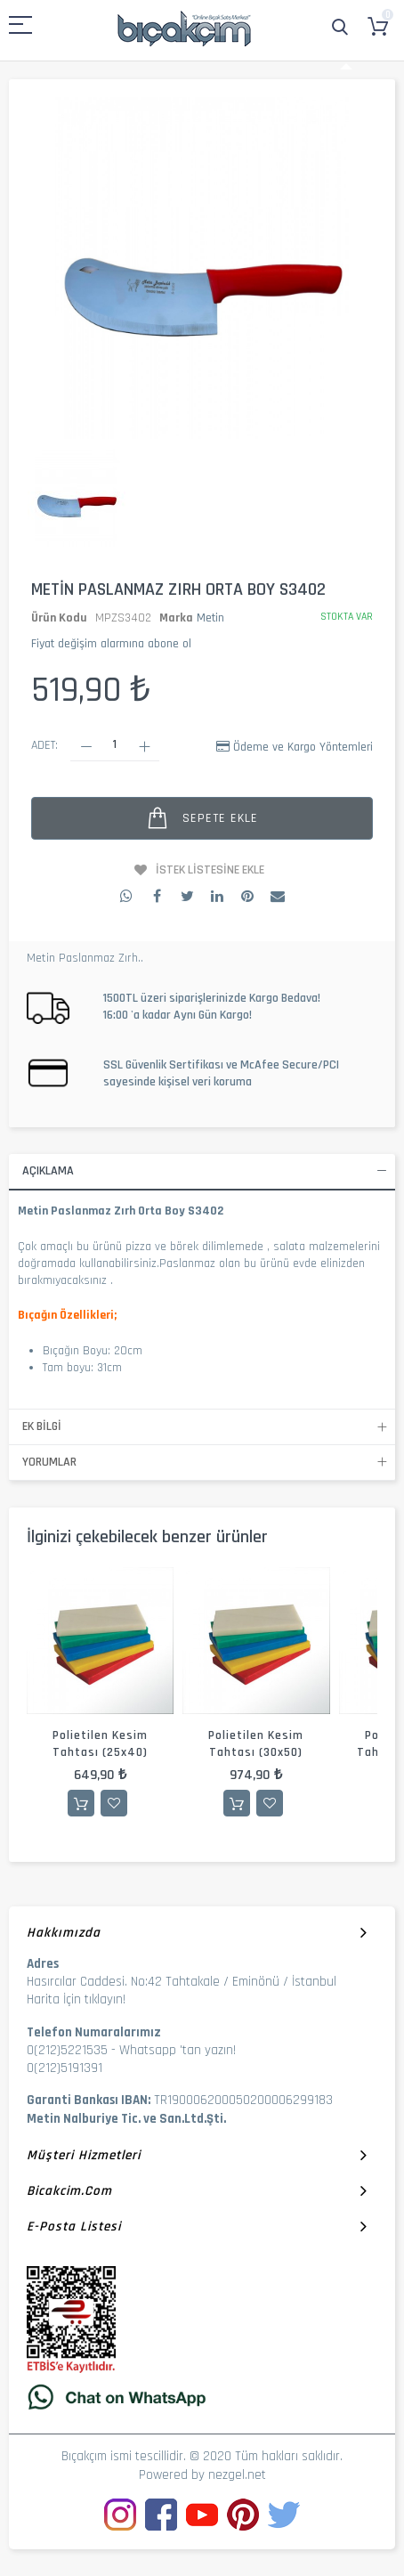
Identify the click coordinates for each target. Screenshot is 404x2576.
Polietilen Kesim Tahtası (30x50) (255, 1743)
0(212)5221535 (67, 2050)
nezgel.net (237, 2474)
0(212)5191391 (64, 2068)
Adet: (44, 745)
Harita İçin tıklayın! (76, 1999)
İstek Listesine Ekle (210, 870)
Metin (210, 618)
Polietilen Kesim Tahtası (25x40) (100, 1743)
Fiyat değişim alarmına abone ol (111, 644)
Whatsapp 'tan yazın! (177, 2050)
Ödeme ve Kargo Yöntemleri (303, 747)
